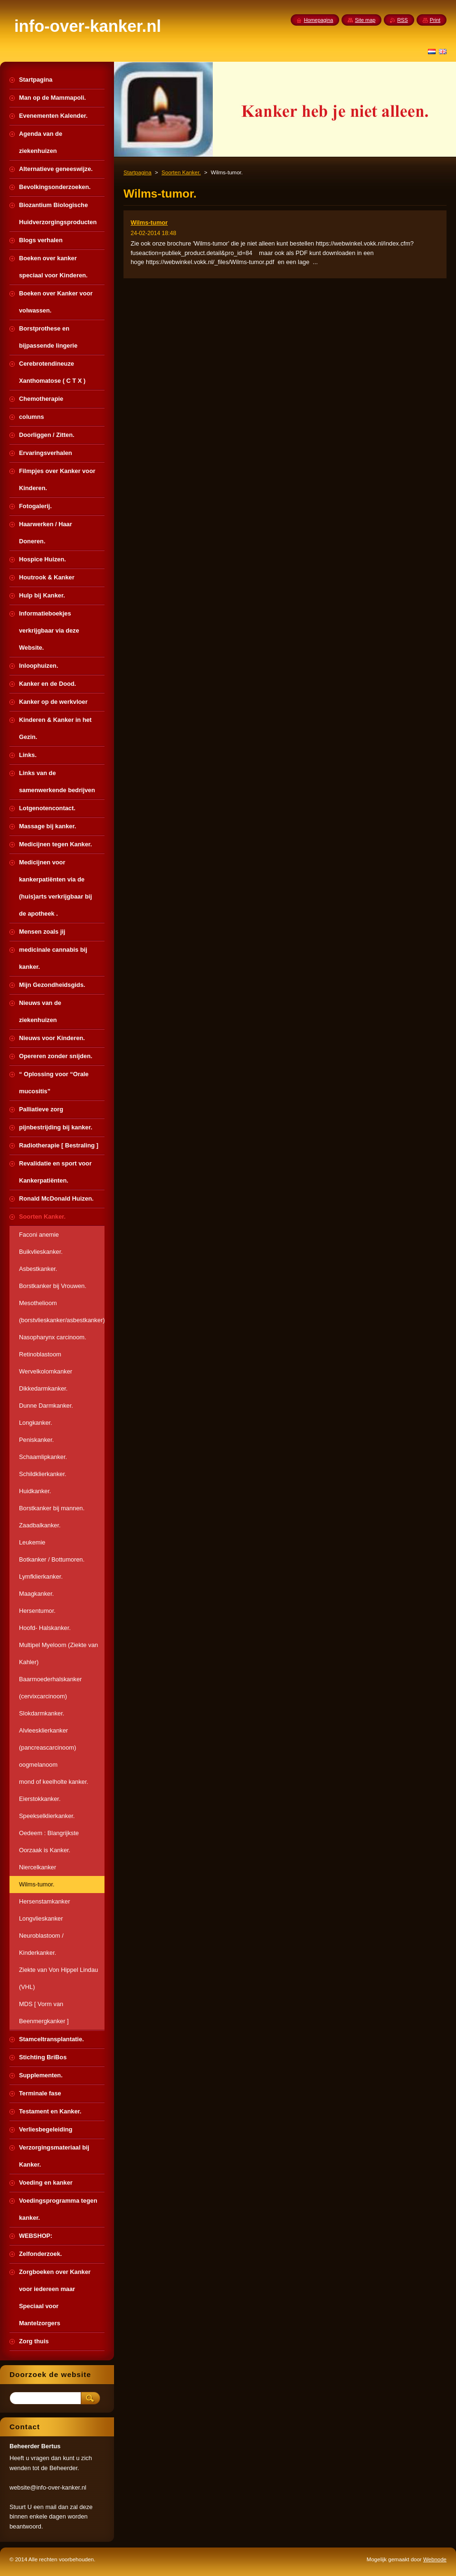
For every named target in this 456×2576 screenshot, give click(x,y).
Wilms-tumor (149, 222)
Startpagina (138, 172)
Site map (365, 20)
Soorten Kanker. (181, 172)
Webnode (434, 2559)
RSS (402, 20)
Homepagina (318, 20)
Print (435, 20)
